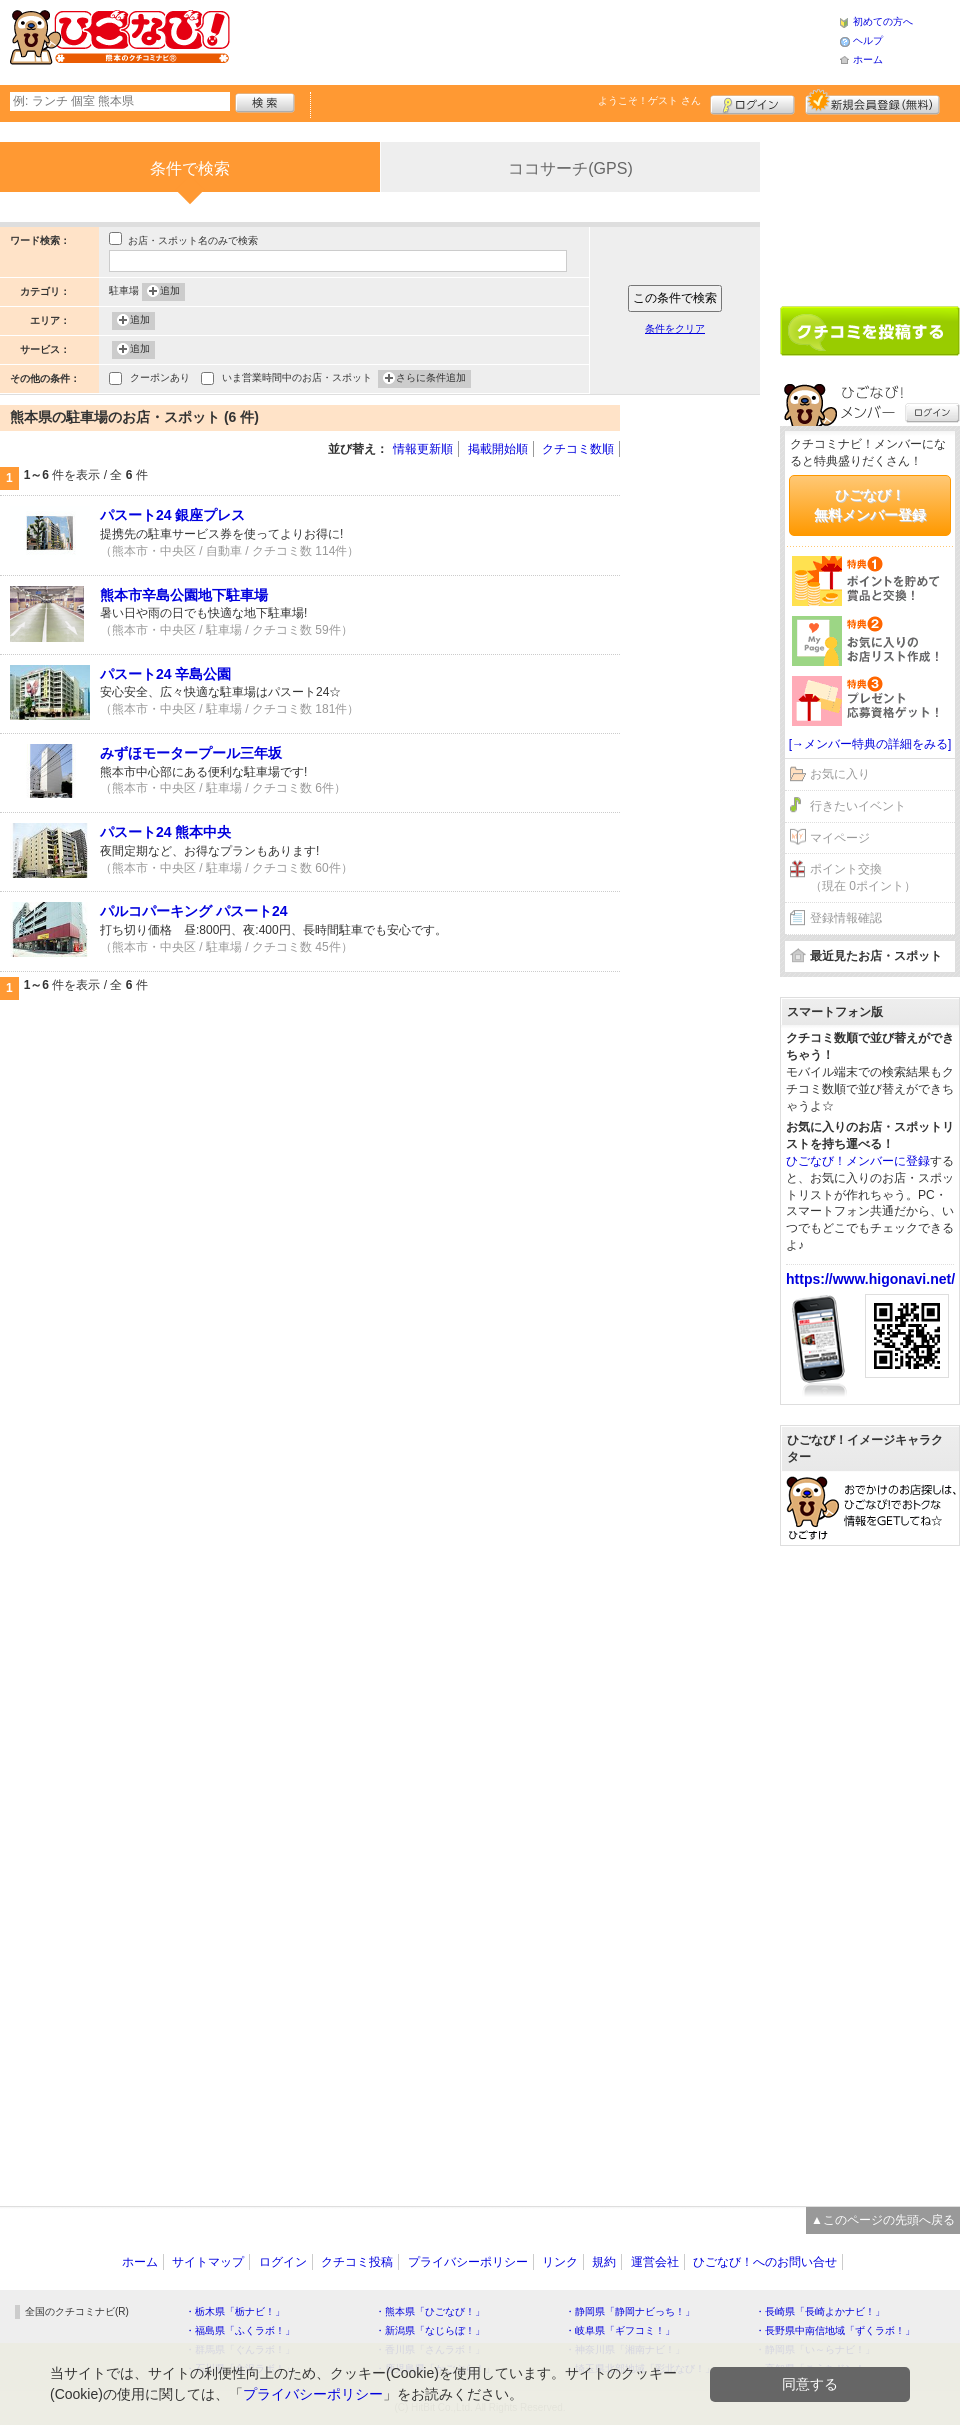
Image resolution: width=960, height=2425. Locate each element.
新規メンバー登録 (872, 102)
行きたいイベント (858, 806)
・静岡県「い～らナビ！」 (815, 2349)
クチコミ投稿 (357, 2262)
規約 (604, 2262)
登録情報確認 (846, 918)
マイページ (840, 838)
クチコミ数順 (578, 449)
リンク (560, 2262)
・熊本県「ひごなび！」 (430, 2311)
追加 (170, 292)
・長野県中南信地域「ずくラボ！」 (835, 2330)
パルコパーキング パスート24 (193, 911)
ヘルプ (868, 40)
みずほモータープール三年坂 (191, 753)
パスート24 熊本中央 (165, 832)
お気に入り (840, 774)
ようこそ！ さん (649, 100)
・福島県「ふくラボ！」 (240, 2330)
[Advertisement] (534, 40)
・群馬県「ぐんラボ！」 (240, 2349)
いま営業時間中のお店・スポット (297, 379)
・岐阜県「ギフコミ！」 (620, 2330)
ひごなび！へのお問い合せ (765, 2262)
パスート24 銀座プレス (172, 515)
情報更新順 (423, 449)
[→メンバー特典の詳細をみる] (870, 744)
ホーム (868, 59)
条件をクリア (675, 328)
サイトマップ (208, 2262)
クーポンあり (160, 379)
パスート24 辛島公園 (165, 674)
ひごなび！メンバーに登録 (858, 1161)
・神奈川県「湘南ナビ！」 (625, 2349)
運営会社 (655, 2262)
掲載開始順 (498, 449)
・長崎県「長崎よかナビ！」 (820, 2311)
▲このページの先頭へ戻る (883, 2220)
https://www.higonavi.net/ (870, 1279)
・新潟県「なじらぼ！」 (430, 2330)
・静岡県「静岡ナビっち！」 (630, 2311)
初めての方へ (883, 21)
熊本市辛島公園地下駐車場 (184, 595)
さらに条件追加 (431, 379)
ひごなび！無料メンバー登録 (870, 505)
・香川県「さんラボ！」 (430, 2349)
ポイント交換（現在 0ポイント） (863, 877)
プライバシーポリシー (468, 2262)
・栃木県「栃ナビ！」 (235, 2311)
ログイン (752, 102)
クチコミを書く (870, 331)
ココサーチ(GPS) (570, 168)
